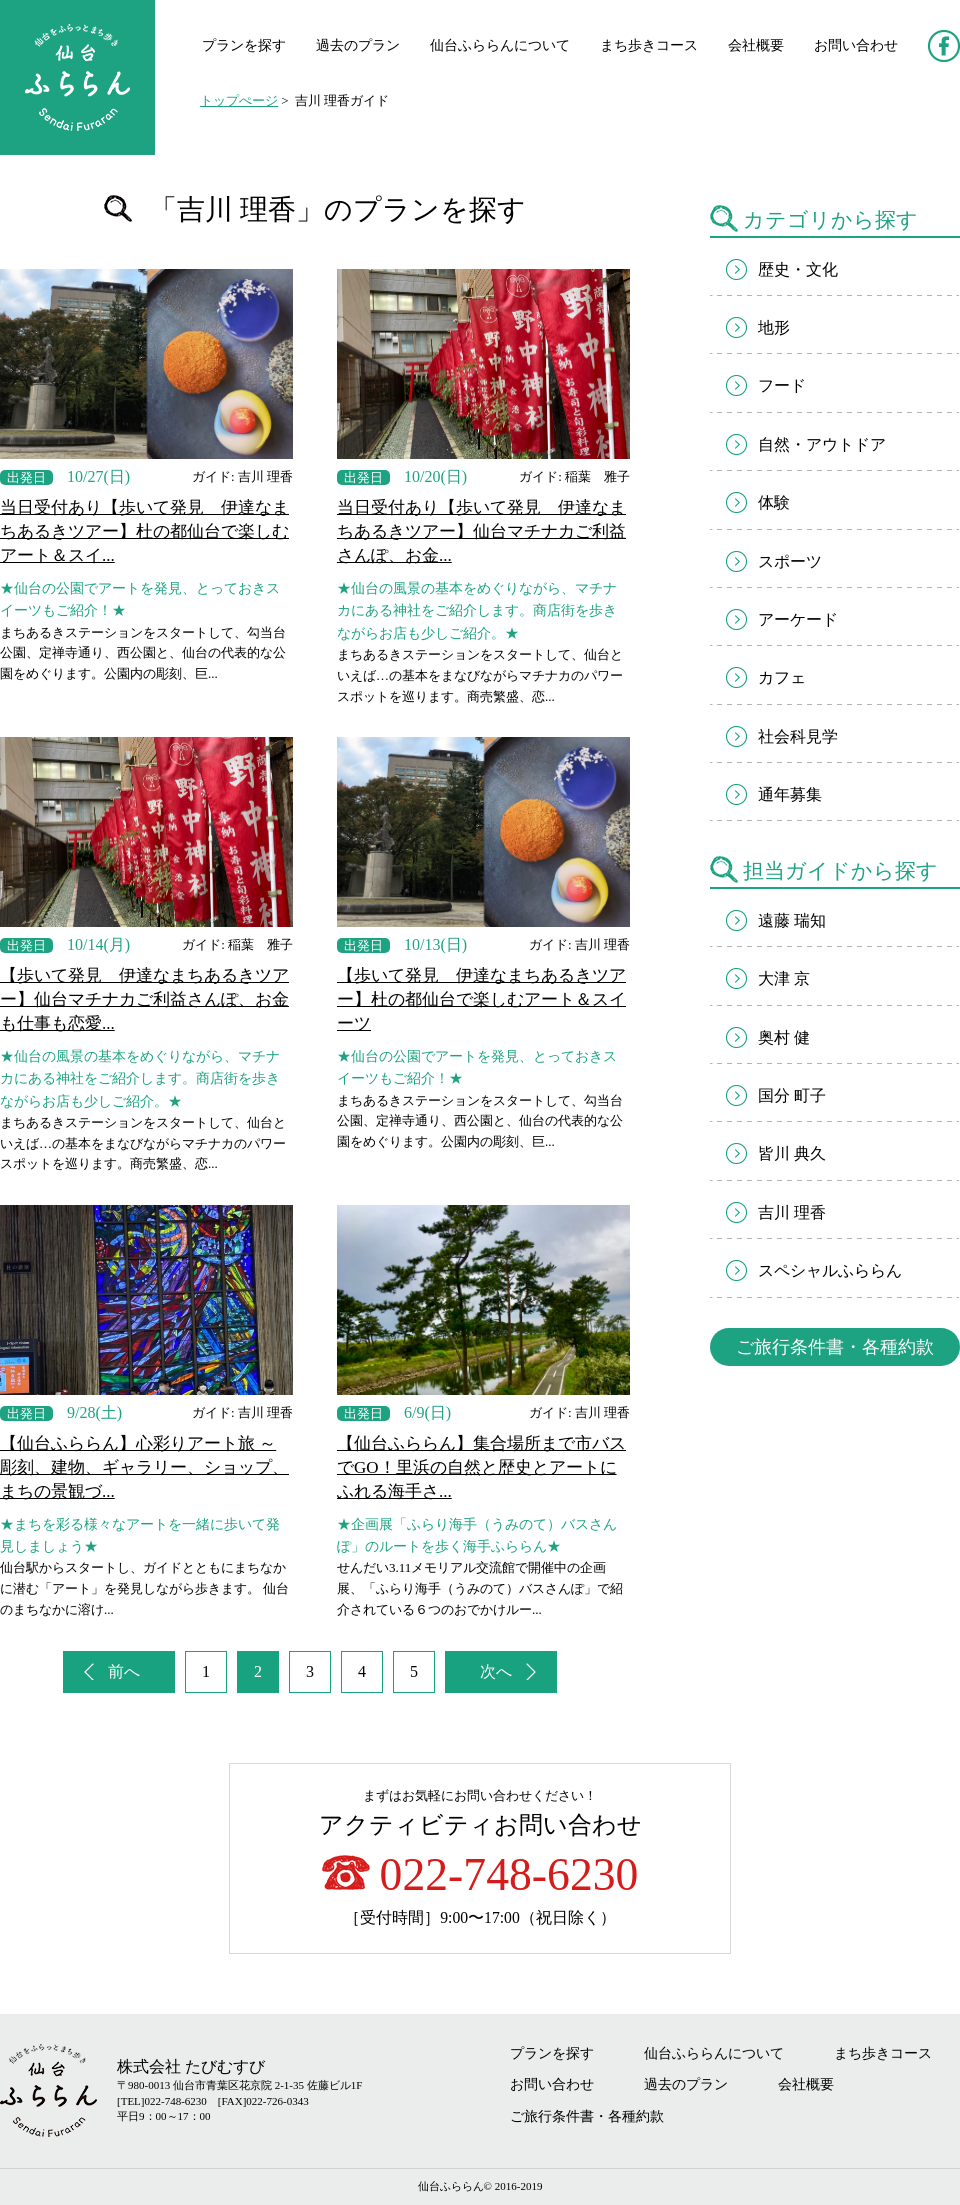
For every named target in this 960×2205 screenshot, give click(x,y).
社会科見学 (798, 736)
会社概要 (756, 45)
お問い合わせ (856, 45)
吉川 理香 (792, 1212)
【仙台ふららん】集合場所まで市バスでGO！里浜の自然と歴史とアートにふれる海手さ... (481, 1467)
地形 (774, 327)
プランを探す (244, 45)
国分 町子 (792, 1095)
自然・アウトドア (822, 444)
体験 (774, 502)
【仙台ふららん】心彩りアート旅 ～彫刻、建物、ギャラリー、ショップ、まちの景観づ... (144, 1467)
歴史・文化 (798, 269)
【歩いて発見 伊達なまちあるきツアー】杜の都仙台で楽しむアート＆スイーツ (481, 999)
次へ (496, 1671)
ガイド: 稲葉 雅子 (574, 476)
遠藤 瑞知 (792, 920)
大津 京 (784, 978)
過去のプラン (358, 45)
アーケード (798, 619)
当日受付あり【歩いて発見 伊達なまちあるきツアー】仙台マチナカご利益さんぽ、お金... (481, 531)
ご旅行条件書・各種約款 (835, 1347)
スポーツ (790, 561)
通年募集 (790, 794)
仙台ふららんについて (500, 45)
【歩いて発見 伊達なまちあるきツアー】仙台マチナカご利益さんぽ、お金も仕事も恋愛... (144, 999)
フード (782, 385)
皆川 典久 (792, 1153)
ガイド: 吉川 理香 (242, 476)
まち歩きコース (649, 45)
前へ (124, 1671)
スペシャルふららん (830, 1270)
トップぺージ (239, 100)
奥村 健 (784, 1037)
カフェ (782, 677)
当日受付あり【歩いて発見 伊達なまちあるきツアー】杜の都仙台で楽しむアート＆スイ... (144, 531)
